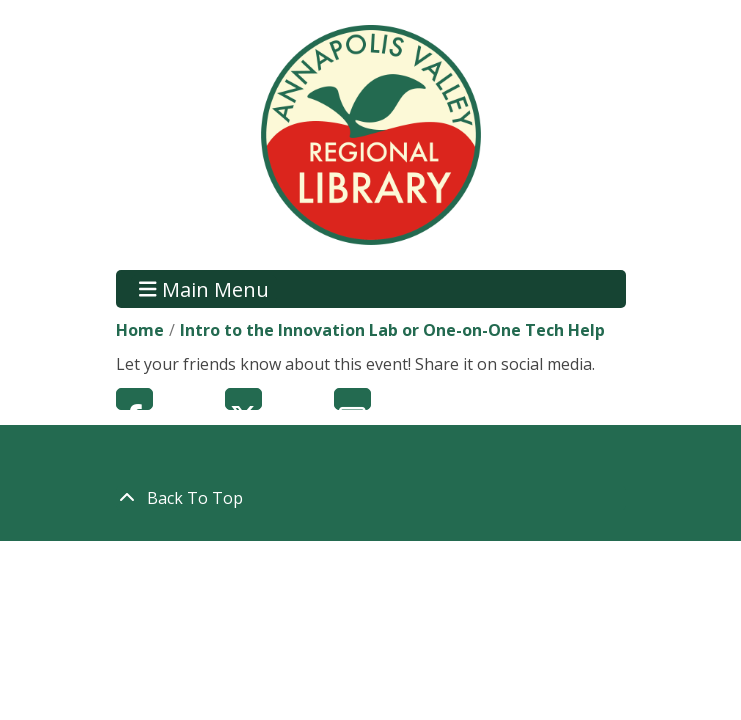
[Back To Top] (371, 498)
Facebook (134, 399)
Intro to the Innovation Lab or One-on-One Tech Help (392, 330)
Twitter (243, 399)
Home (140, 330)
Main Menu (204, 288)
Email (352, 399)
